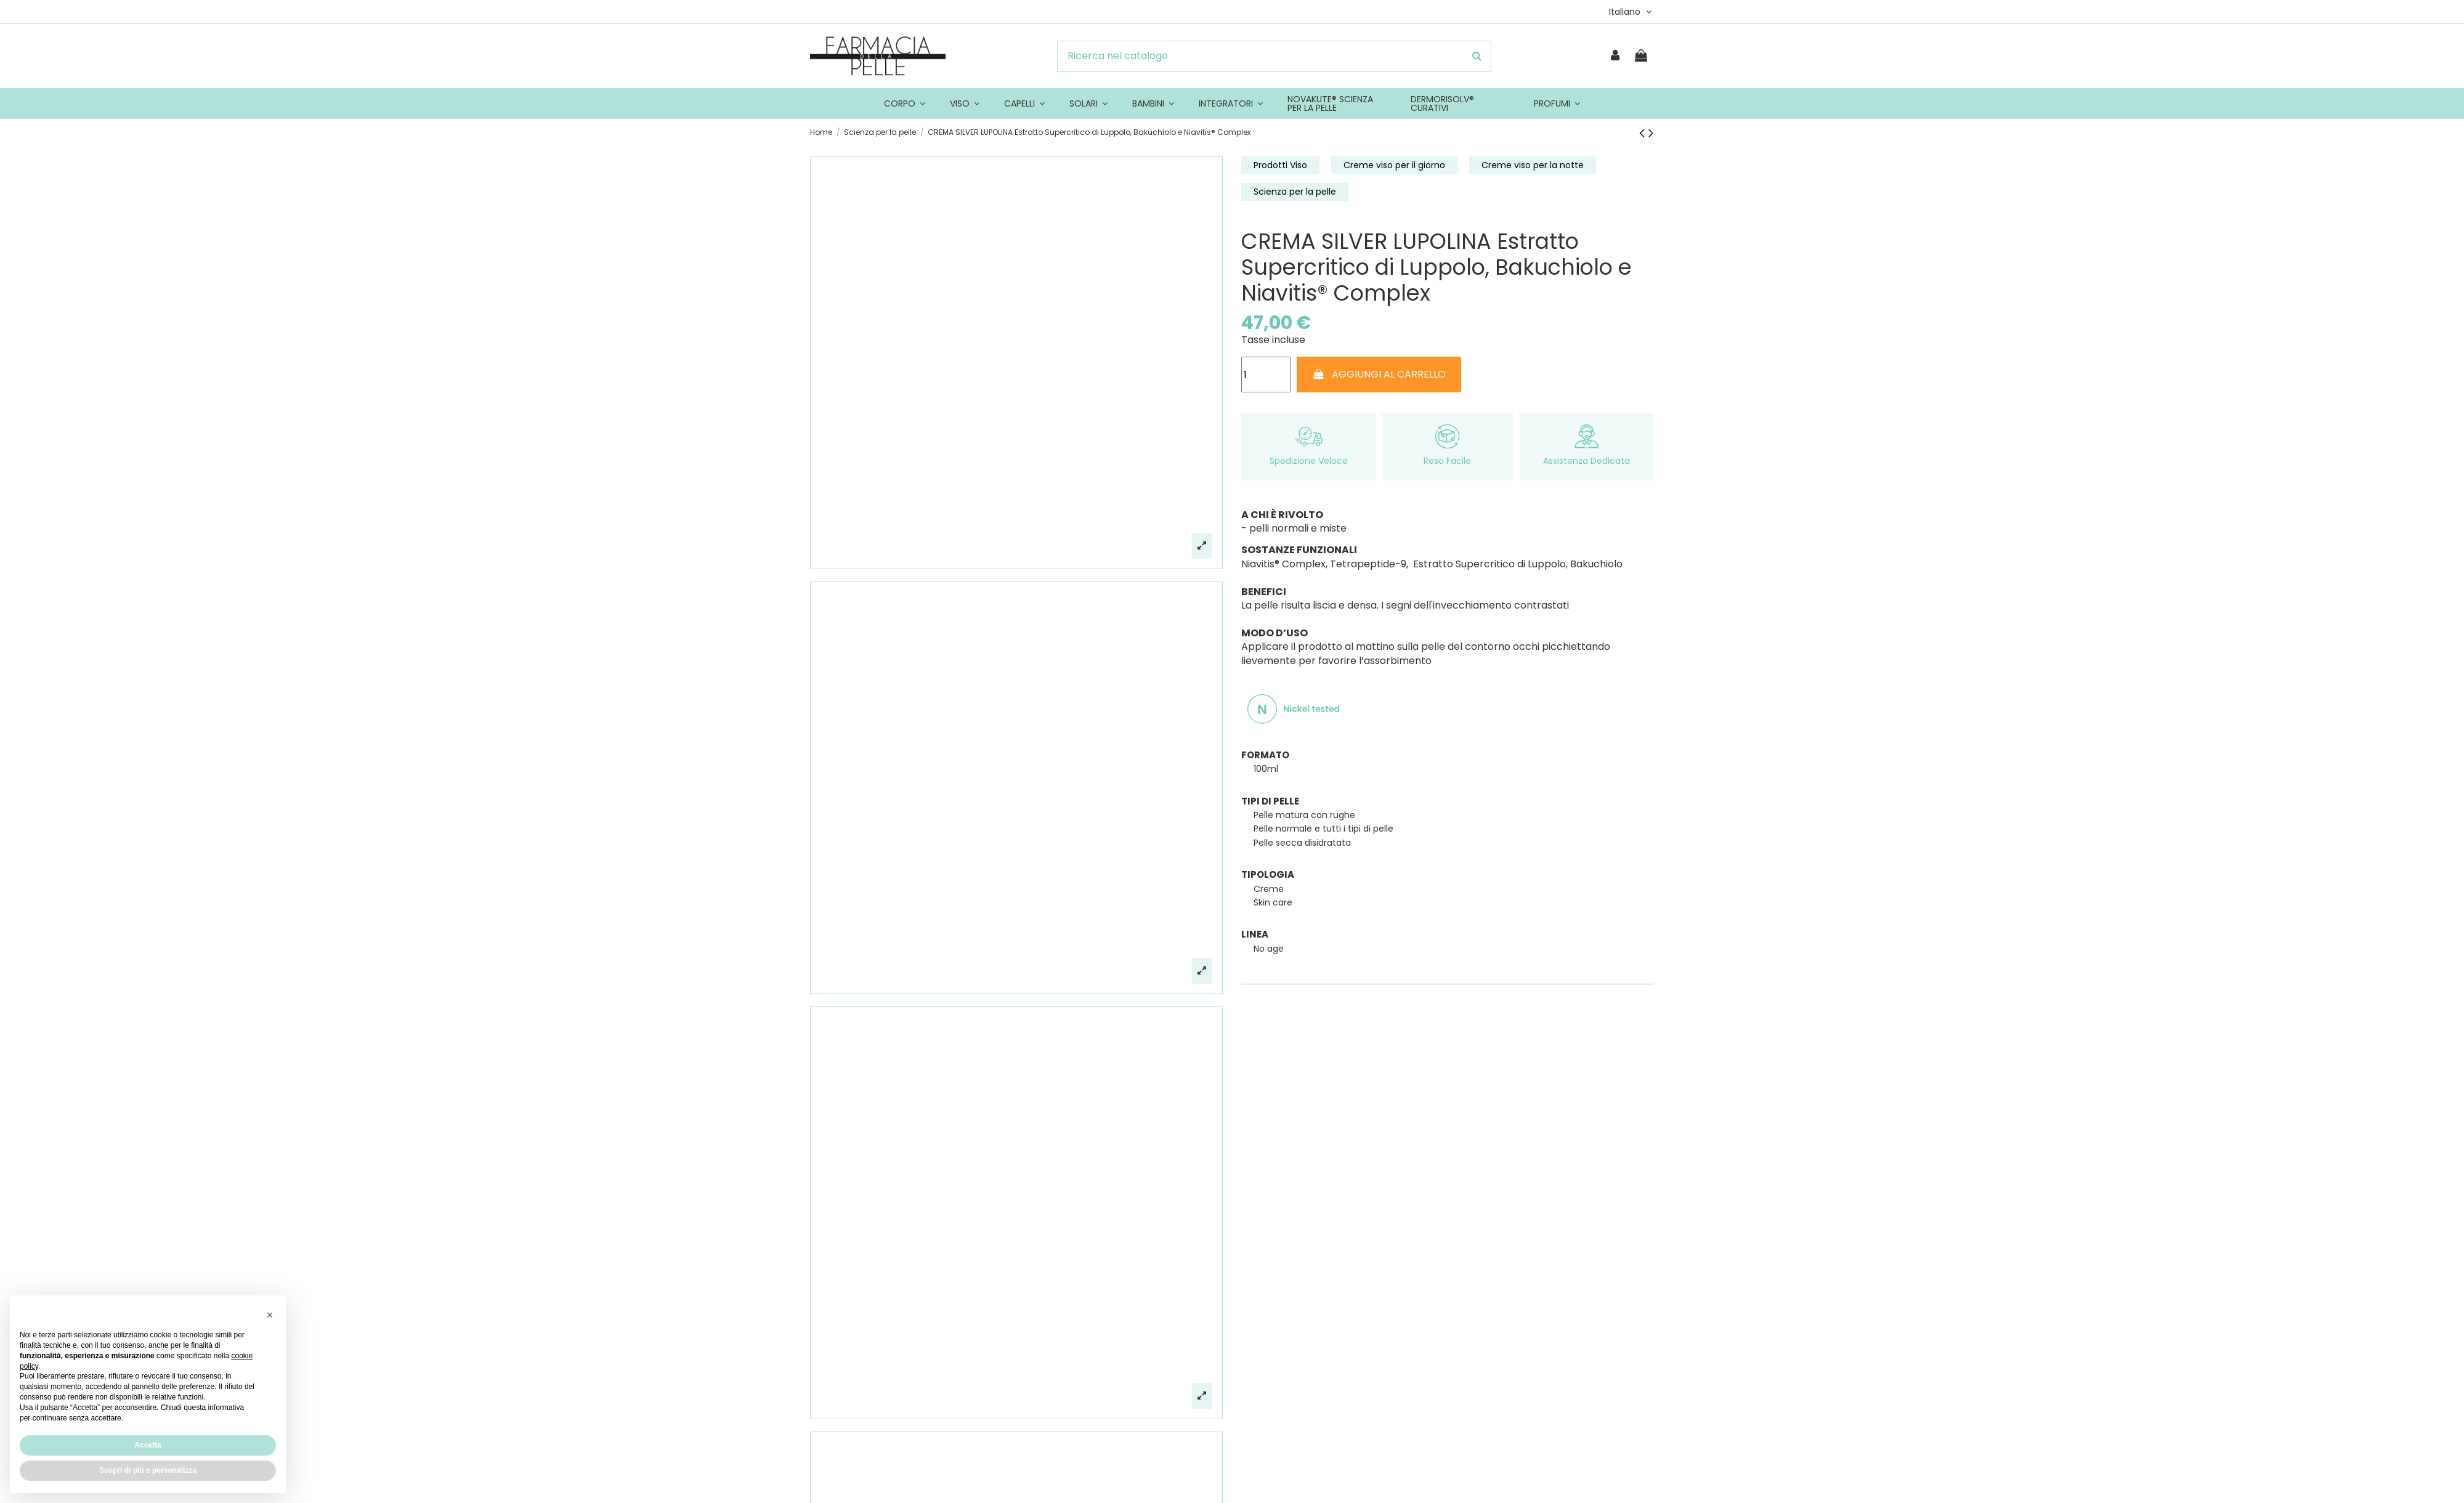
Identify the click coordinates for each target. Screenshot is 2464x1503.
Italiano (1631, 12)
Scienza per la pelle (1295, 191)
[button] (270, 1315)
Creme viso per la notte (1532, 165)
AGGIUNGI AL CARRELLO (1379, 374)
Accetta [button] (147, 1445)
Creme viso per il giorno (1394, 165)
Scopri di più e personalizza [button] (148, 1470)
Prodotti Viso (1280, 165)
